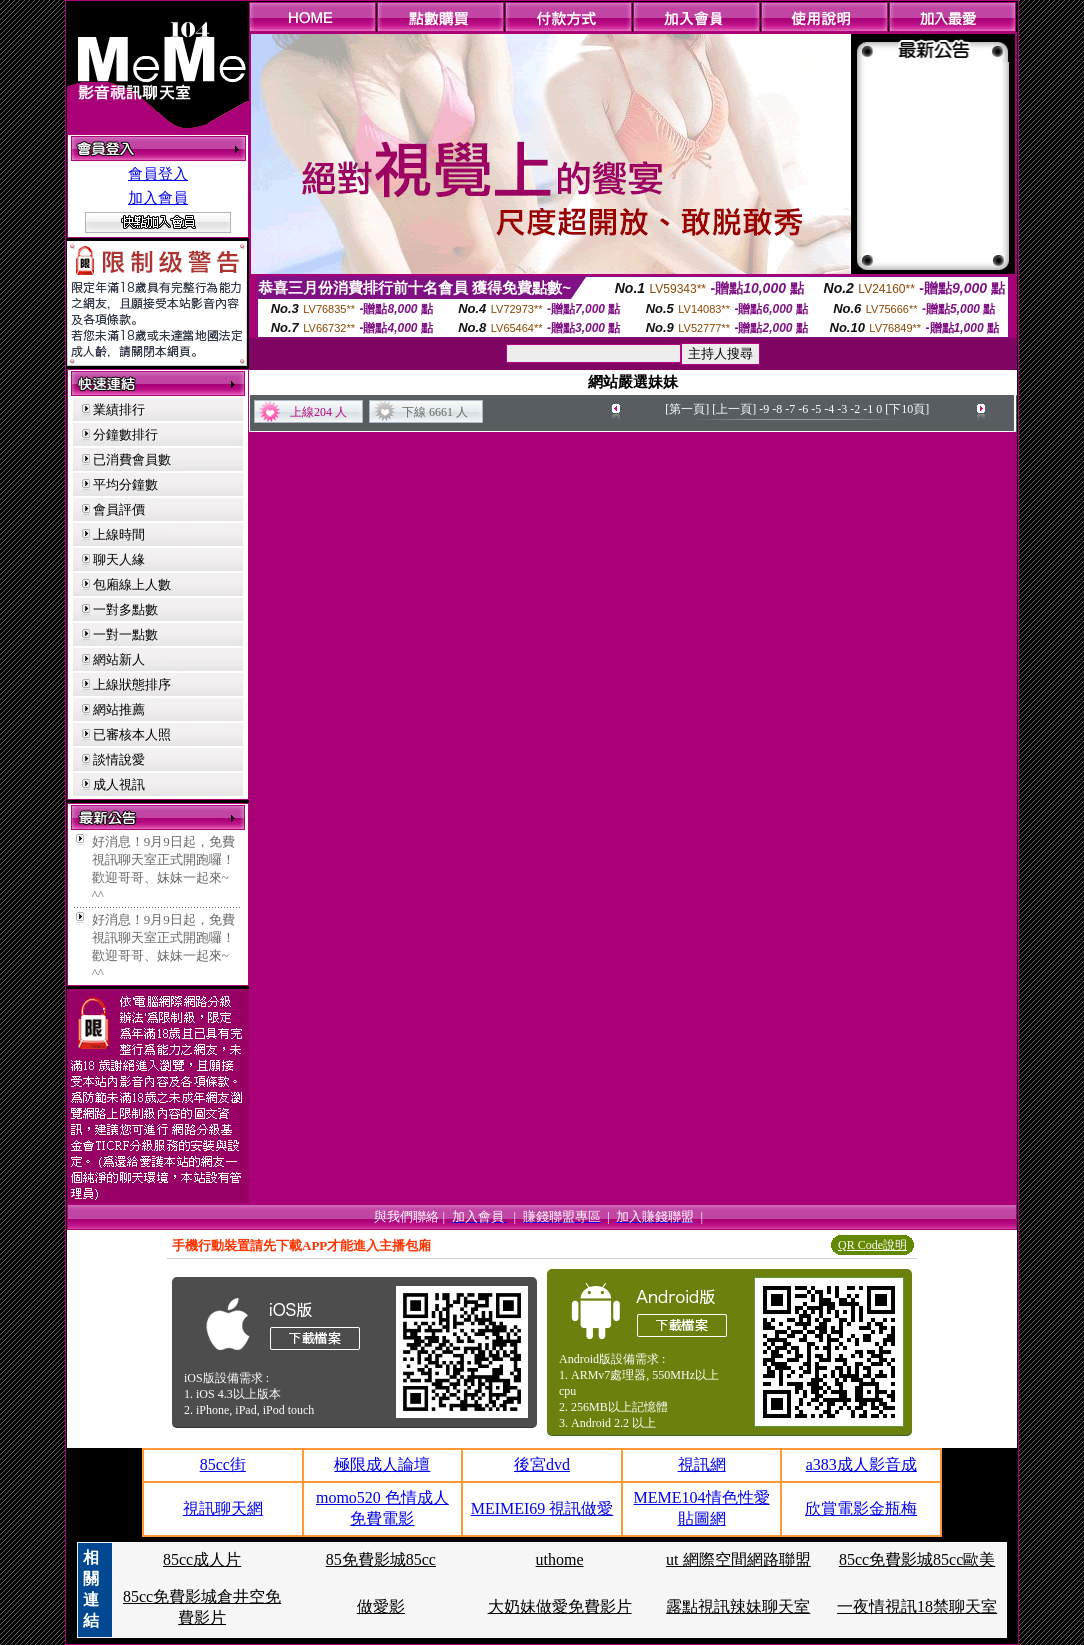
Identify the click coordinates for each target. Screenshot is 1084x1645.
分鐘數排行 (125, 434)
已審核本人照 (132, 734)
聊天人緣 (119, 559)
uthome (560, 1559)
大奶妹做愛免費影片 (560, 1606)
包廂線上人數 (132, 584)
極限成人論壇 (382, 1464)
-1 (868, 409)
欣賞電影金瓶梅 (861, 1508)
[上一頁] (734, 409)
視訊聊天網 (223, 1508)
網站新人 (119, 659)
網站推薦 (119, 709)
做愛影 (381, 1606)
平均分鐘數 (125, 484)
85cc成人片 (202, 1559)
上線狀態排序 (132, 684)
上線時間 (119, 534)
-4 (829, 409)
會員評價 (119, 509)
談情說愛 (119, 759)
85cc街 (223, 1464)
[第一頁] (687, 409)
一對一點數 (125, 634)
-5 (816, 409)
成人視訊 (119, 784)
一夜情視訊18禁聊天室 (917, 1606)
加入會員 (158, 198)
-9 (764, 409)
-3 (842, 409)
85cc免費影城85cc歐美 (917, 1559)
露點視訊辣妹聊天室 (738, 1606)
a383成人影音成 (861, 1464)
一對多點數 (125, 609)
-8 (777, 409)
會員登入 (158, 174)
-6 (803, 409)
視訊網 (702, 1464)
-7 (790, 409)
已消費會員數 (132, 459)
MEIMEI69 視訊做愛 (542, 1508)
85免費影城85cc (381, 1559)
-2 (855, 409)
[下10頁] (907, 409)
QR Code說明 (872, 1245)
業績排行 (119, 409)
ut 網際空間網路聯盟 (738, 1559)
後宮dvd (542, 1464)
